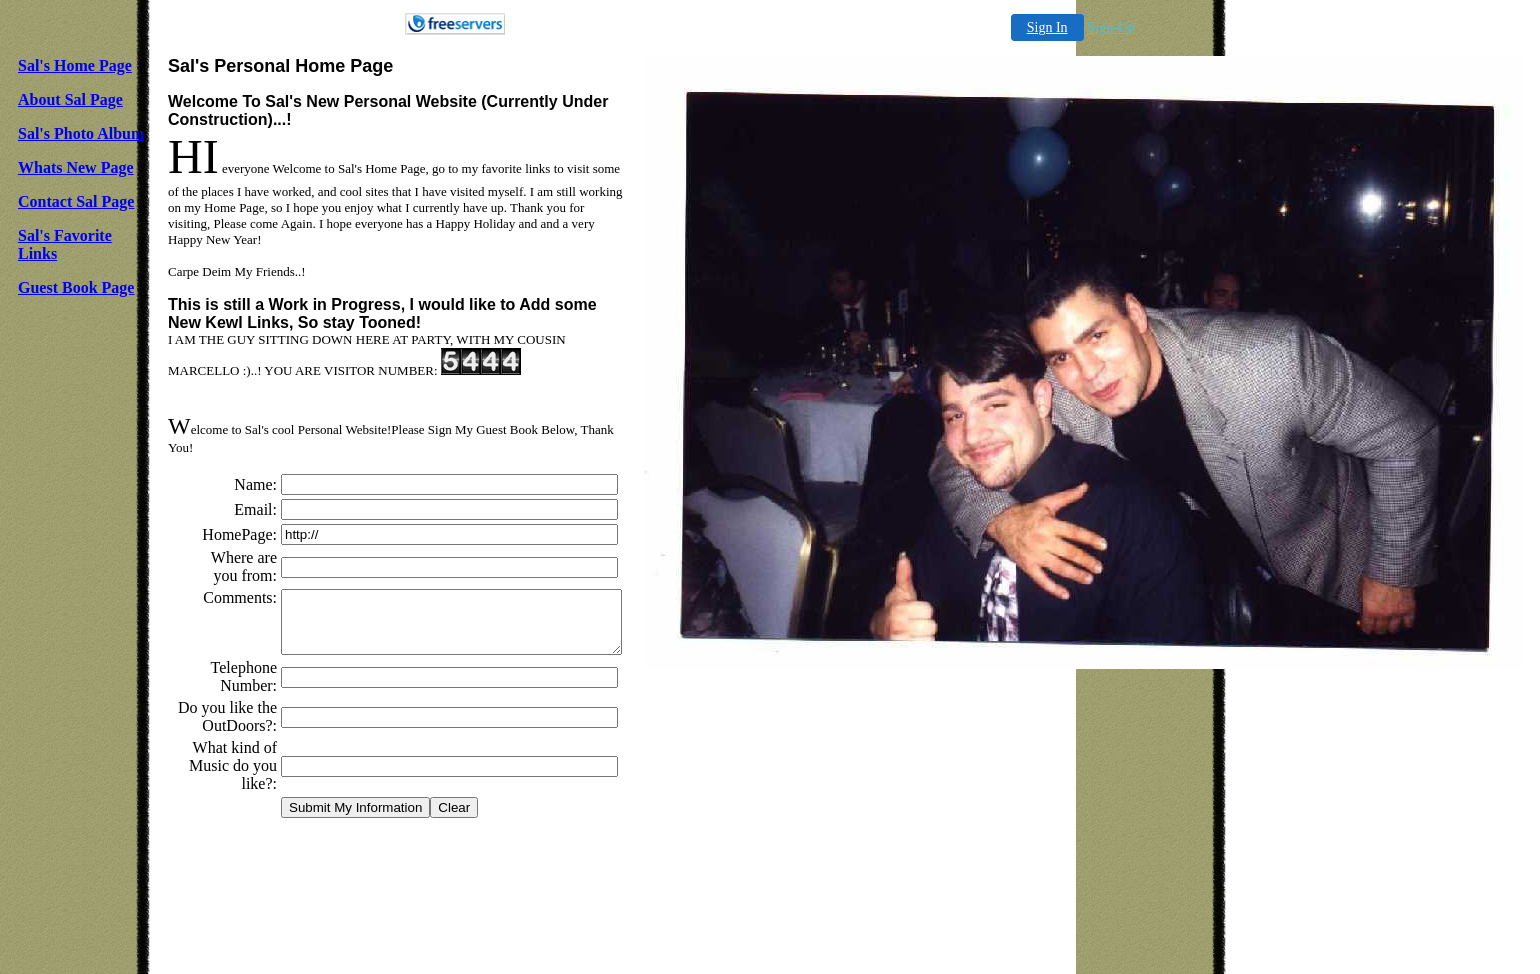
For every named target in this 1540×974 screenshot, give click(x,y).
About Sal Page (70, 99)
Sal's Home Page (75, 65)
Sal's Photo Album (81, 133)
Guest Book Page (76, 287)
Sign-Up (1111, 27)
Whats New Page (76, 167)
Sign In (1047, 27)
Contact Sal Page (76, 201)
